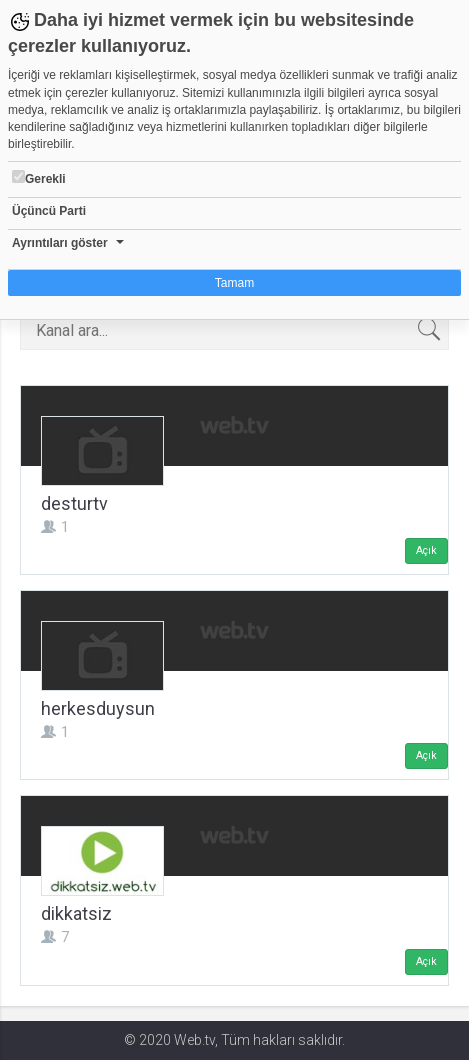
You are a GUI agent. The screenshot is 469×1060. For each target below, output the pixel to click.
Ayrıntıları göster (60, 243)
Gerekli (39, 178)
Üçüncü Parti (49, 211)
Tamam (234, 283)
